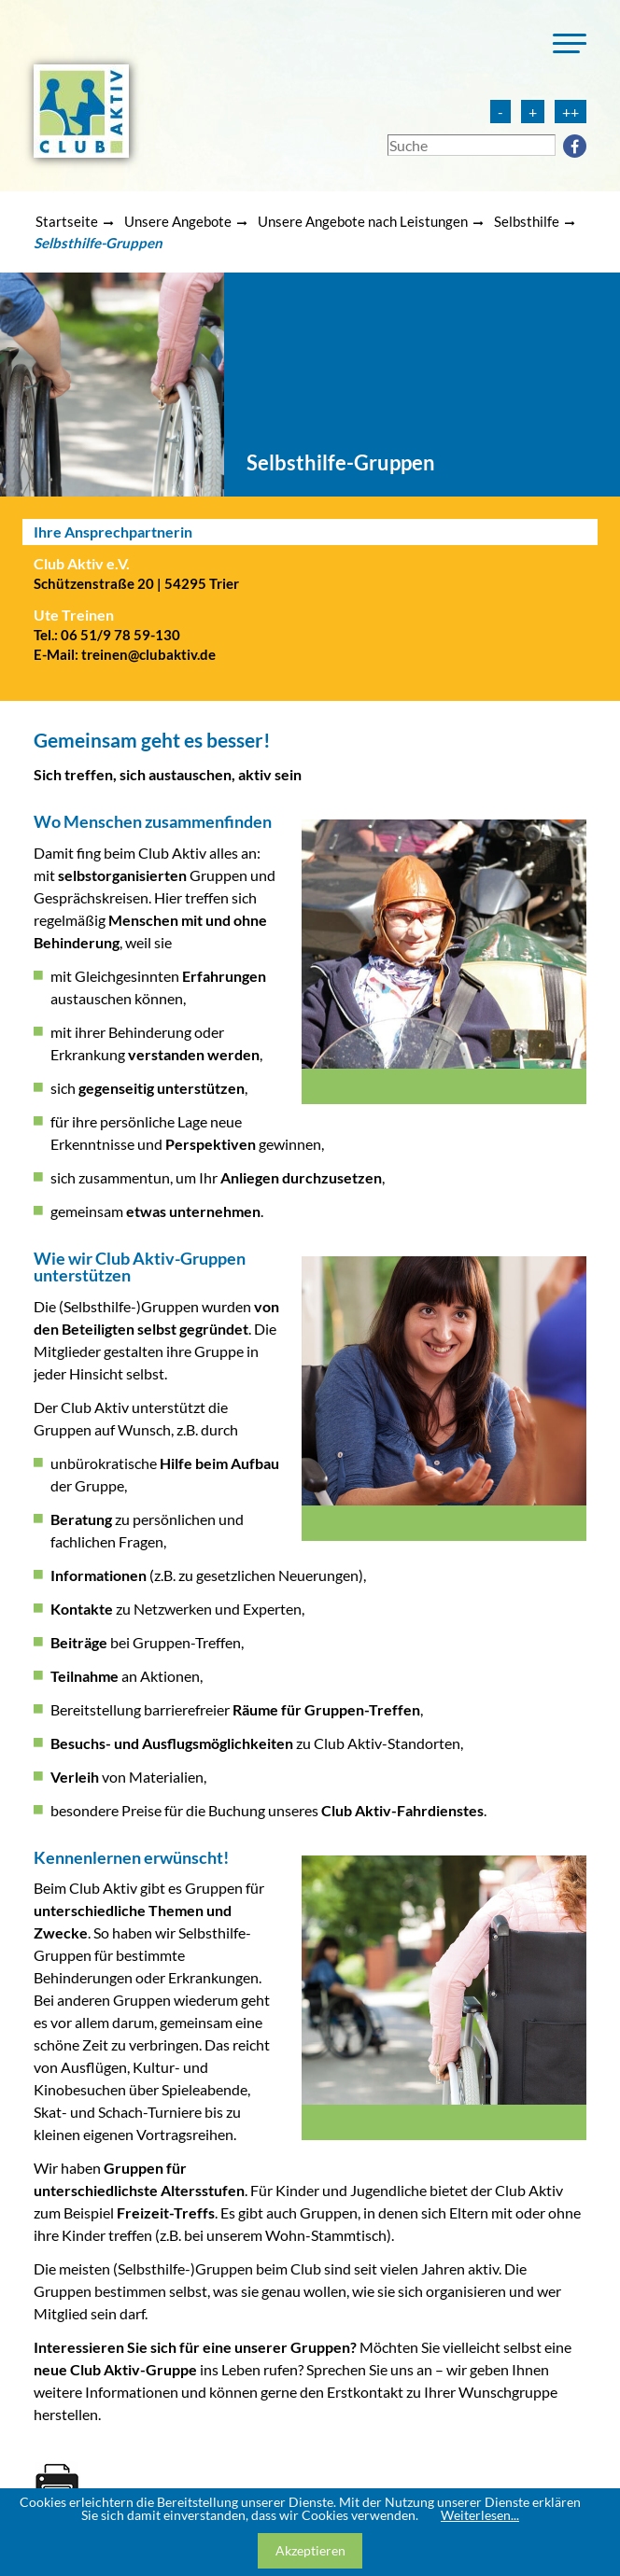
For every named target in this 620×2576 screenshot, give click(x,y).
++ (570, 111)
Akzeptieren (310, 2550)
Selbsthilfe (526, 221)
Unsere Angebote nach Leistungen (363, 221)
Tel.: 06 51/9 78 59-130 (107, 634)
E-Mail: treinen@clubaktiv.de (125, 654)
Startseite (66, 221)
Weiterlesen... (480, 2515)
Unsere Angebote (178, 221)
